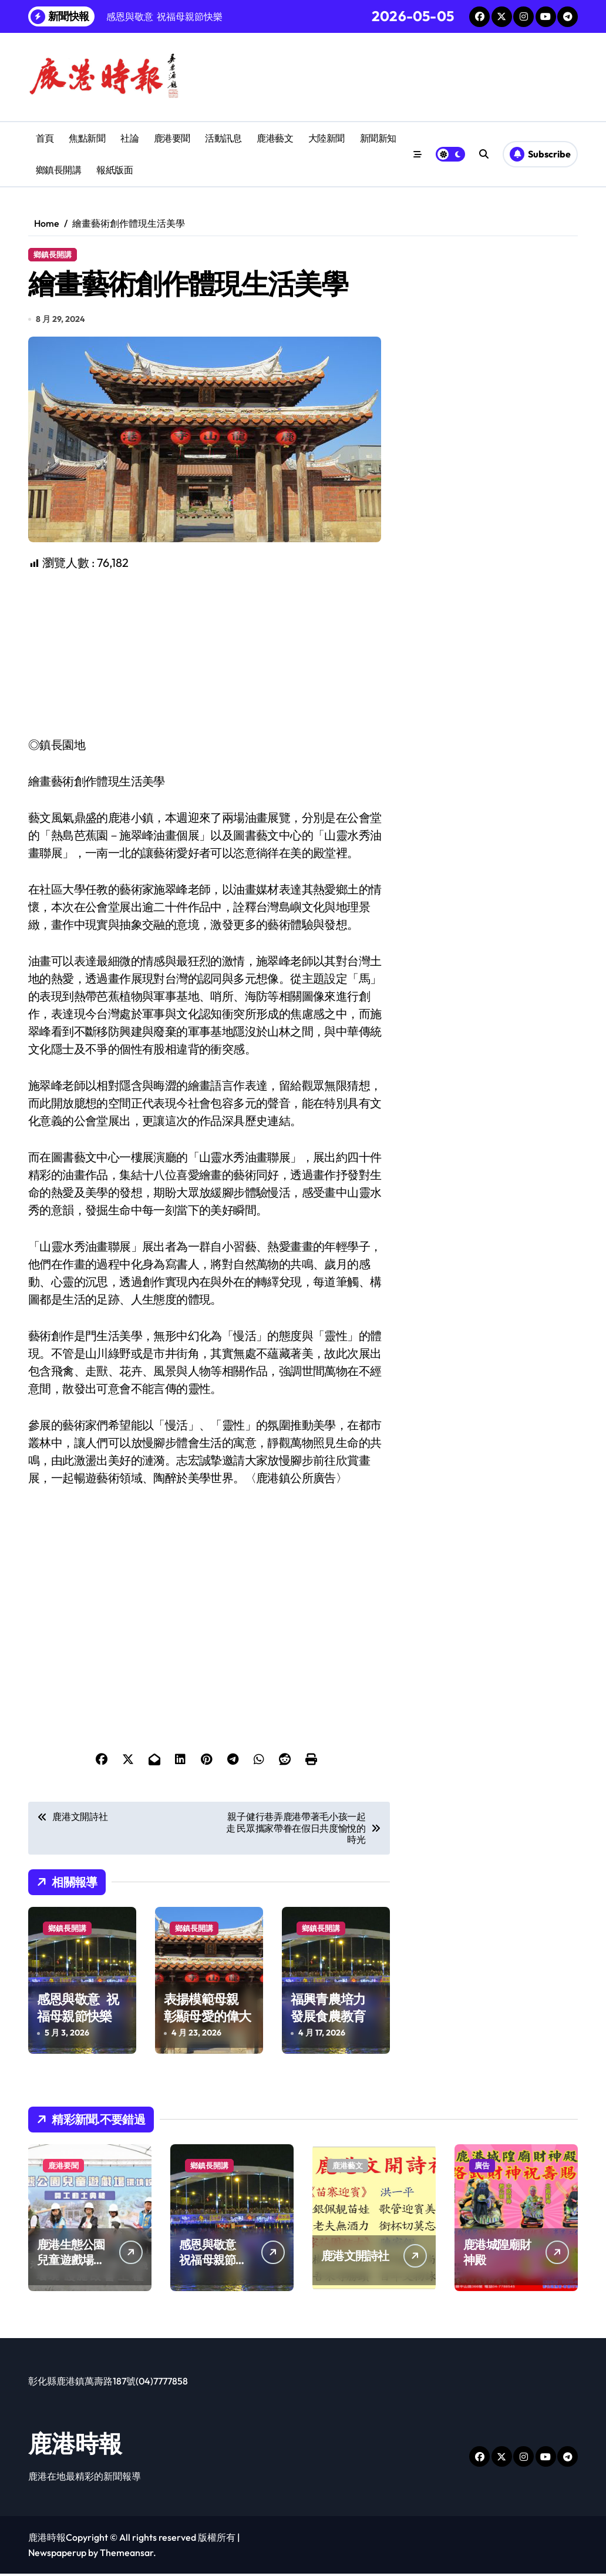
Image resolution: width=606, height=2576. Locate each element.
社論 (129, 138)
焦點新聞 (87, 138)
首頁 (45, 138)
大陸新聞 (326, 138)
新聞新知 (378, 138)
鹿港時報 (75, 2445)
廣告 (482, 2167)
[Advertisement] (211, 657)
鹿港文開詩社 (355, 2258)
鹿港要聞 (172, 138)
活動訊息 (223, 138)
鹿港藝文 (275, 138)
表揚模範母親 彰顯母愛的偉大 (207, 2010)
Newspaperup (57, 2555)
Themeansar (126, 2555)
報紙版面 (114, 170)
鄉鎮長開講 (59, 170)
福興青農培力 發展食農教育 (330, 2010)
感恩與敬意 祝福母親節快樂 (78, 2010)
